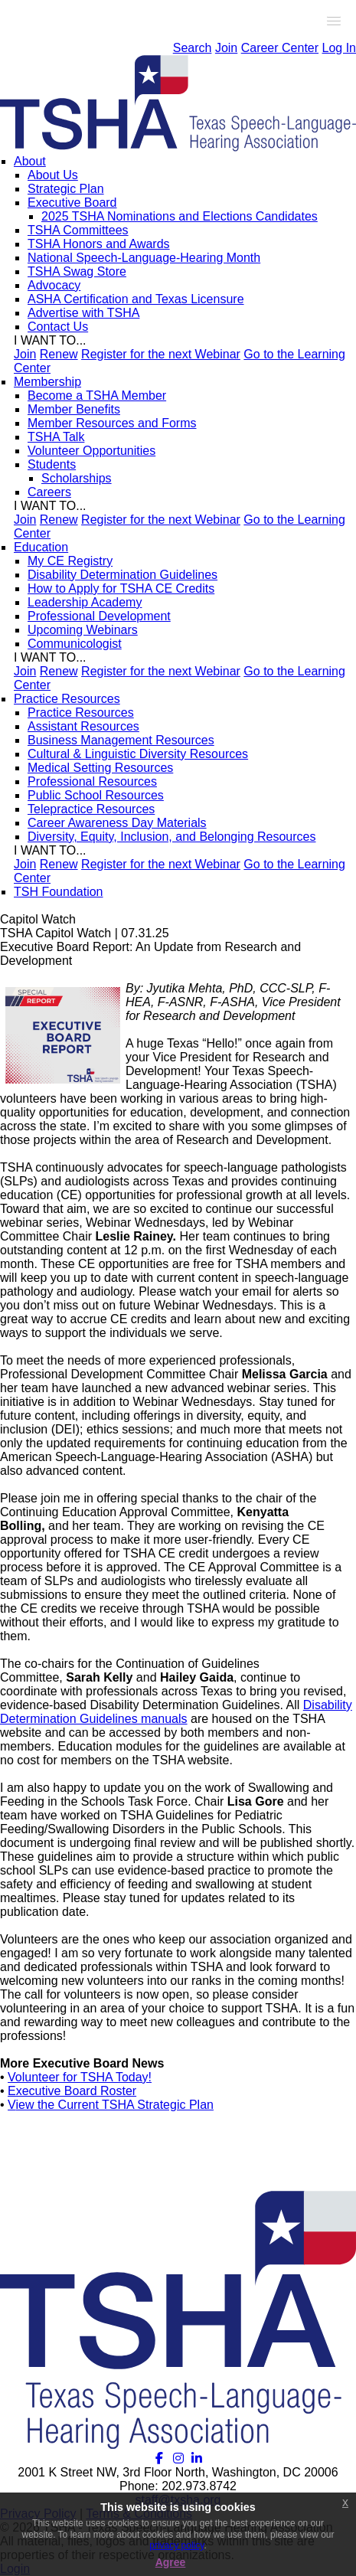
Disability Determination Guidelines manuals (176, 1711)
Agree (170, 2562)
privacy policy (176, 2545)
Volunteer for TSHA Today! (80, 2077)
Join (226, 47)
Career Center (279, 47)
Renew (59, 354)
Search (192, 47)
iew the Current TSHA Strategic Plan (114, 2104)
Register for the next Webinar (160, 354)
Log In (339, 47)
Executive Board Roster (72, 2090)
